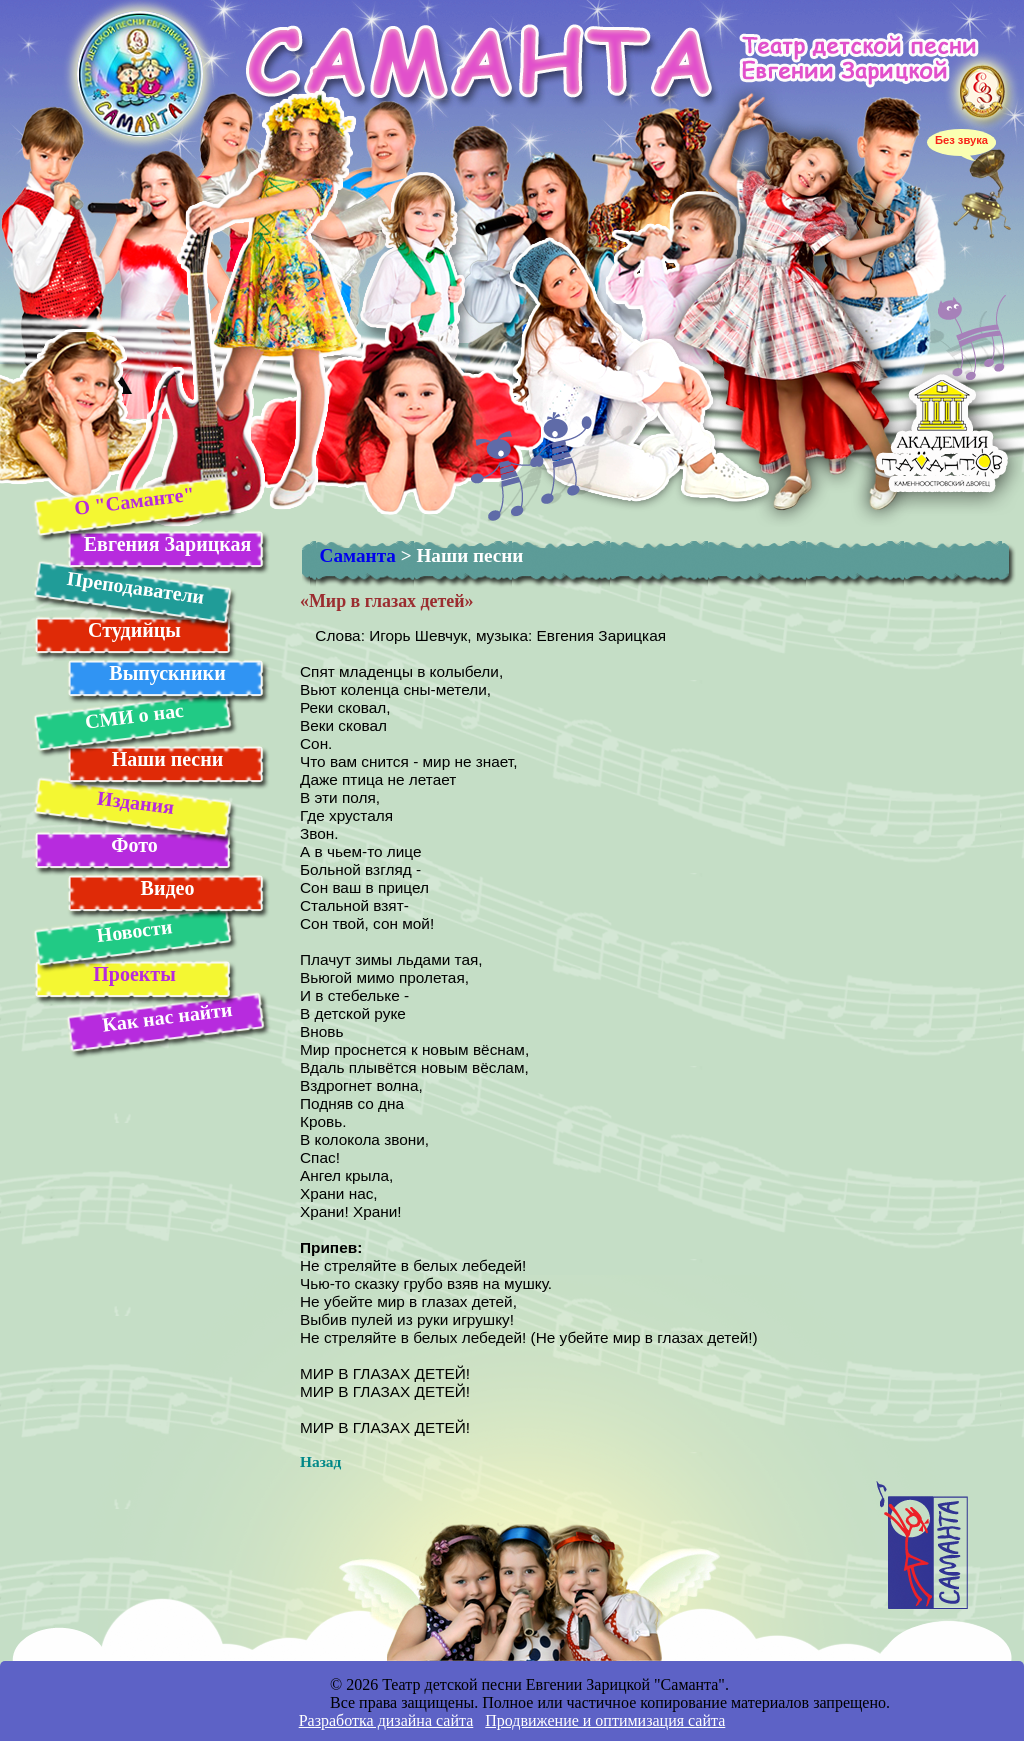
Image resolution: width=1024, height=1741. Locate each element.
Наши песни (168, 759)
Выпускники (167, 673)
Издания (134, 802)
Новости (134, 930)
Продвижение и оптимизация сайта (605, 1720)
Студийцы (134, 630)
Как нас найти (167, 1017)
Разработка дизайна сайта (386, 1720)
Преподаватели (135, 587)
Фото (134, 845)
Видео (168, 888)
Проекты (134, 974)
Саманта (358, 555)
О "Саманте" (133, 500)
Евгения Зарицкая (167, 544)
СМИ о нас (133, 716)
